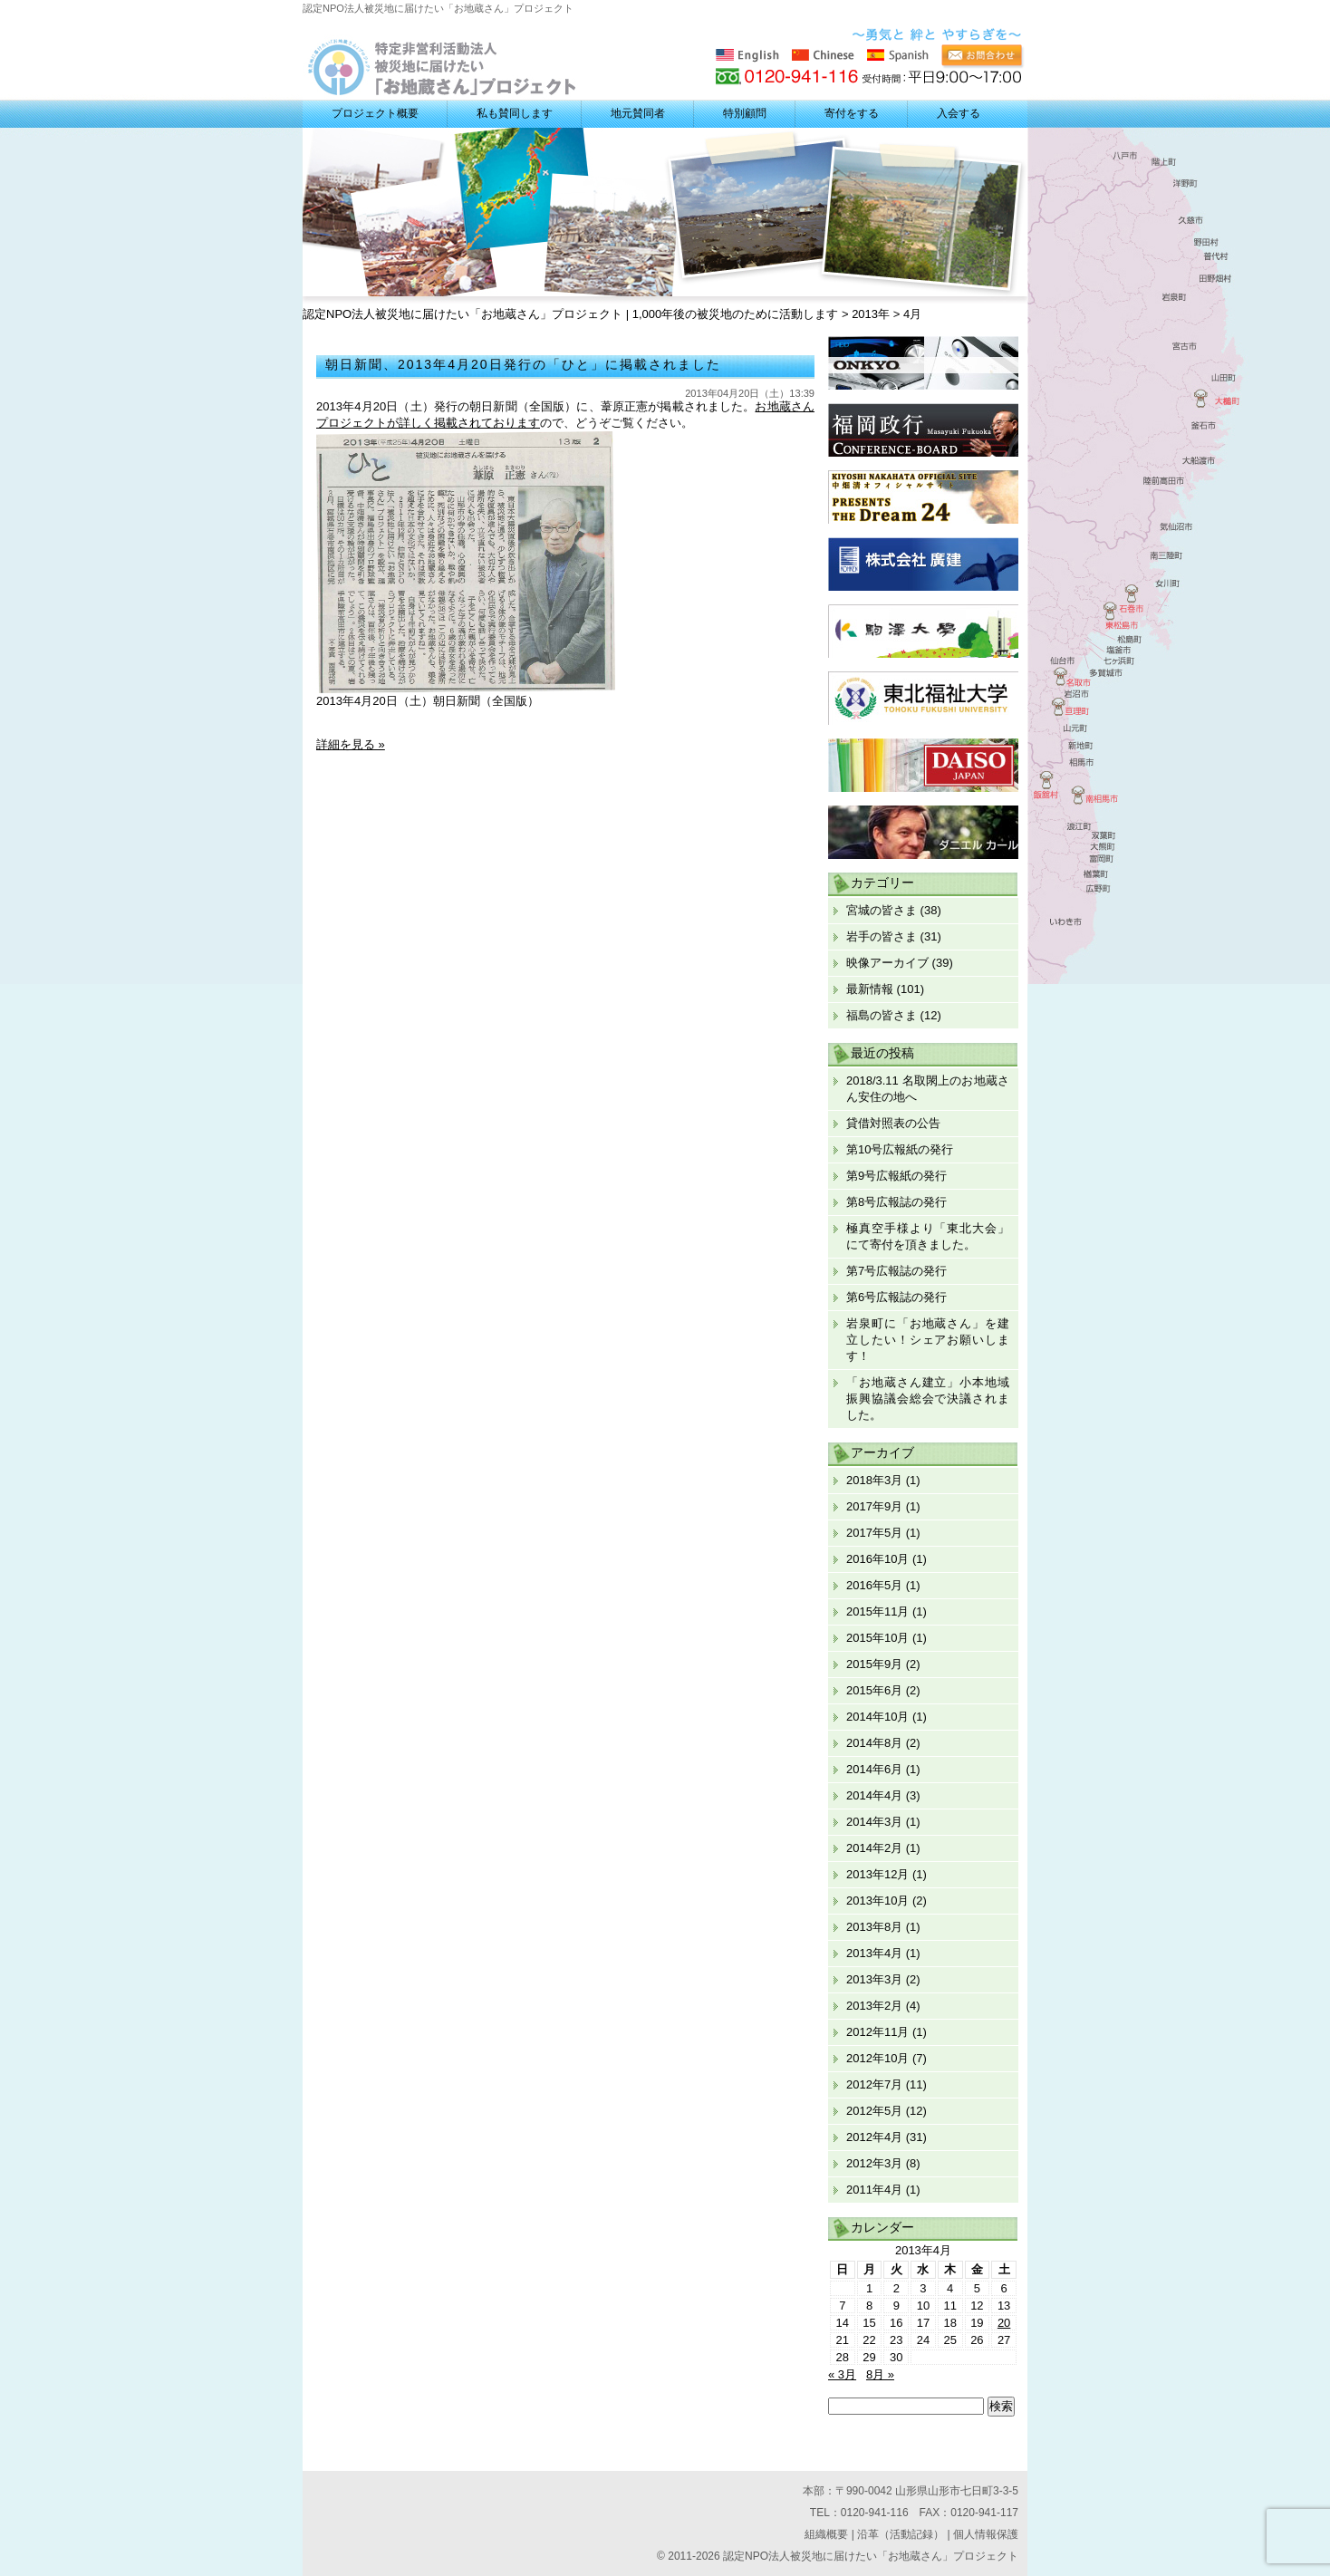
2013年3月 (874, 1979)
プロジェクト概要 (375, 113)
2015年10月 (877, 1638)
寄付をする (851, 113)
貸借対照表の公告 (893, 1123)
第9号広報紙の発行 (896, 1175)
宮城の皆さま (881, 910)
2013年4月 (874, 1953)
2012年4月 (874, 2137)
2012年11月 (877, 2032)
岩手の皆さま (881, 936)
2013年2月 (874, 2005)
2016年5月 (874, 1585)
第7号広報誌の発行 (896, 1271)
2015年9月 (874, 1664)
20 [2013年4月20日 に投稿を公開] (1004, 2323)
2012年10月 (877, 2058)
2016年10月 (877, 1559)
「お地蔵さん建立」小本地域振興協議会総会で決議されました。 (927, 1398)
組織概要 (826, 2534)
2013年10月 (877, 1900)
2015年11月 (877, 1611)
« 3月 (842, 2374)
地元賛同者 (638, 113)
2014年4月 (874, 1795)
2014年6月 (874, 1769)
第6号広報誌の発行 (896, 1297)
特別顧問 (744, 113)
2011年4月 (874, 2189)
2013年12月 (877, 1874)
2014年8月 (874, 1743)
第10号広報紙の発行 (899, 1149)
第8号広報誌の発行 (896, 1202)
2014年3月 (874, 1821)
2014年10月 (877, 1716)
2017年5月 (874, 1532)
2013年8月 (874, 1927)
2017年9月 (874, 1506)
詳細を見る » (350, 744)
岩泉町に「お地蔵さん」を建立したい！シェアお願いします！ (927, 1340)
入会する (958, 113)
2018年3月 (874, 1480)
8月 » (880, 2374)
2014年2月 (874, 1848)
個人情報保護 (985, 2534)
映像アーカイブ (887, 963)
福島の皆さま (881, 1015)
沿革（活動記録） (900, 2534)
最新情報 (869, 989)
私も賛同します (515, 113)
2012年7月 (874, 2084)
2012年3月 (874, 2163)
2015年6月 (874, 1690)
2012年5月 (874, 2111)
